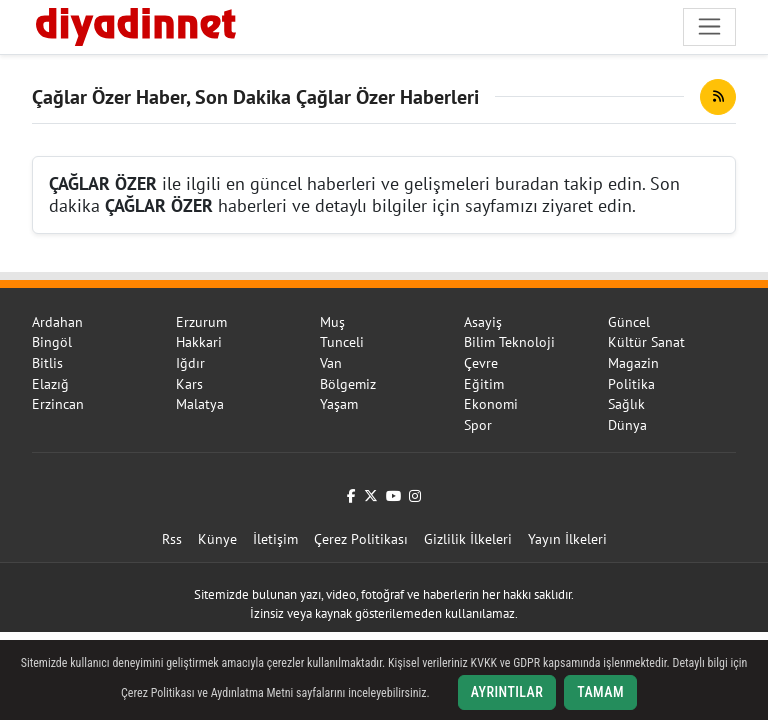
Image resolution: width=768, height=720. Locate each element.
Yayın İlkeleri (567, 539)
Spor (478, 425)
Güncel (629, 322)
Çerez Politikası (361, 539)
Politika (631, 384)
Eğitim (484, 384)
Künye (217, 539)
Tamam (600, 692)
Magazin (633, 363)
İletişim (275, 539)
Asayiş (483, 322)
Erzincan (58, 404)
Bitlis (47, 363)
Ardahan (57, 322)
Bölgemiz (348, 384)
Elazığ (50, 384)
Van (331, 363)
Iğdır (190, 363)
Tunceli (342, 342)
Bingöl (52, 342)
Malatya (200, 404)
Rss (172, 539)
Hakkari (199, 342)
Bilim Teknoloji (509, 342)
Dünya (627, 425)
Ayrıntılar (507, 692)
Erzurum (201, 322)
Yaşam (339, 404)
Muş (332, 322)
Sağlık (626, 404)
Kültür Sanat (646, 342)
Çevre (481, 363)
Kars (189, 384)
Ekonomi (491, 404)
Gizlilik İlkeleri (468, 539)
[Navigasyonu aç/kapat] (709, 26)
